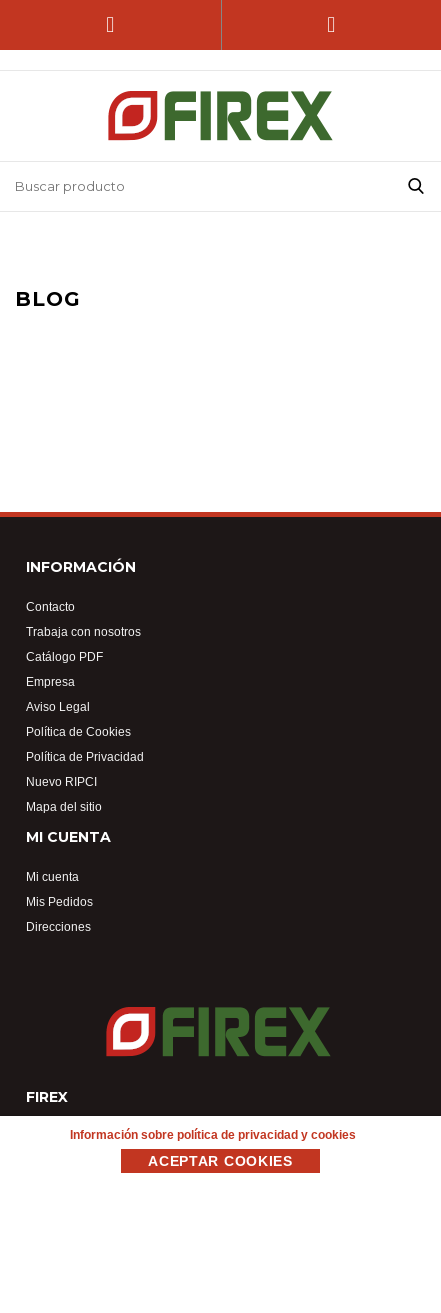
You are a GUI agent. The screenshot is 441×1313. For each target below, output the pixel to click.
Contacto (50, 606)
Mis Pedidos (59, 901)
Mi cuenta (52, 876)
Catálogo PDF (64, 656)
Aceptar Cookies (220, 1161)
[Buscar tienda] (195, 186)
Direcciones (58, 926)
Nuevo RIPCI (61, 781)
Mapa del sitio (64, 806)
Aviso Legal (58, 706)
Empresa (50, 681)
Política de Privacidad (85, 756)
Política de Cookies (78, 731)
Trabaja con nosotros (83, 631)
